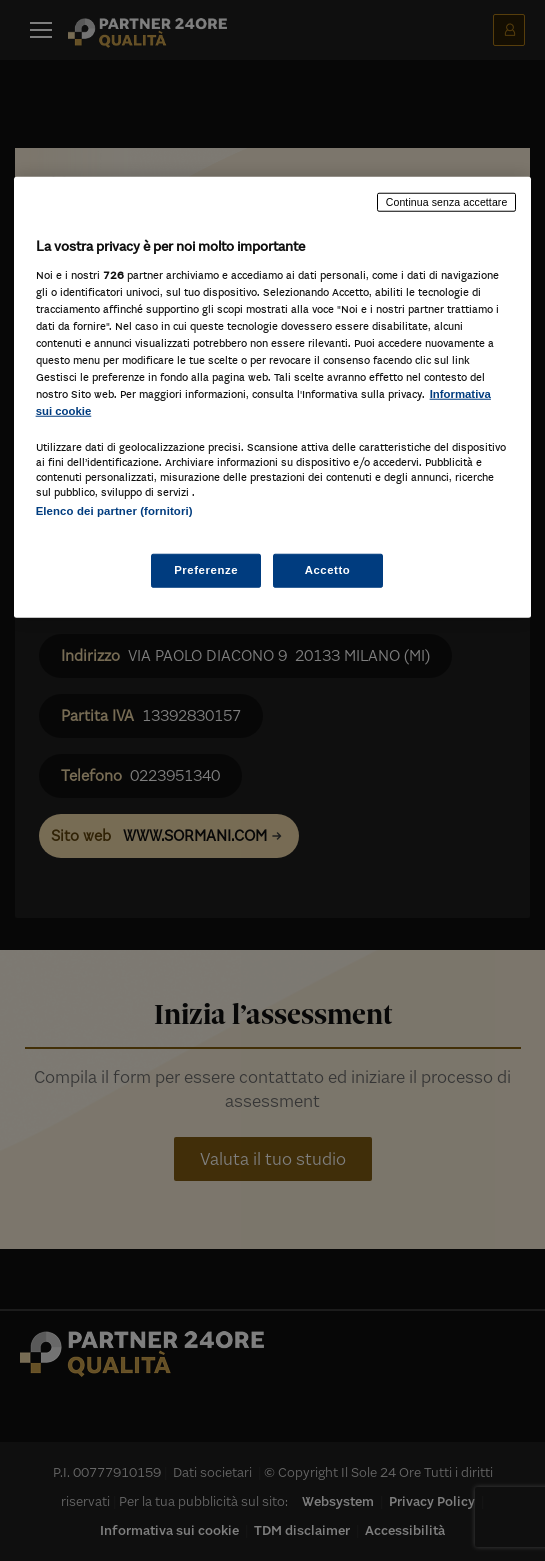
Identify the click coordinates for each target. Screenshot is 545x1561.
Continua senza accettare (447, 202)
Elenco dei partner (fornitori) (114, 511)
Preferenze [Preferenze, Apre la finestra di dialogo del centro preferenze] (206, 569)
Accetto (328, 569)
